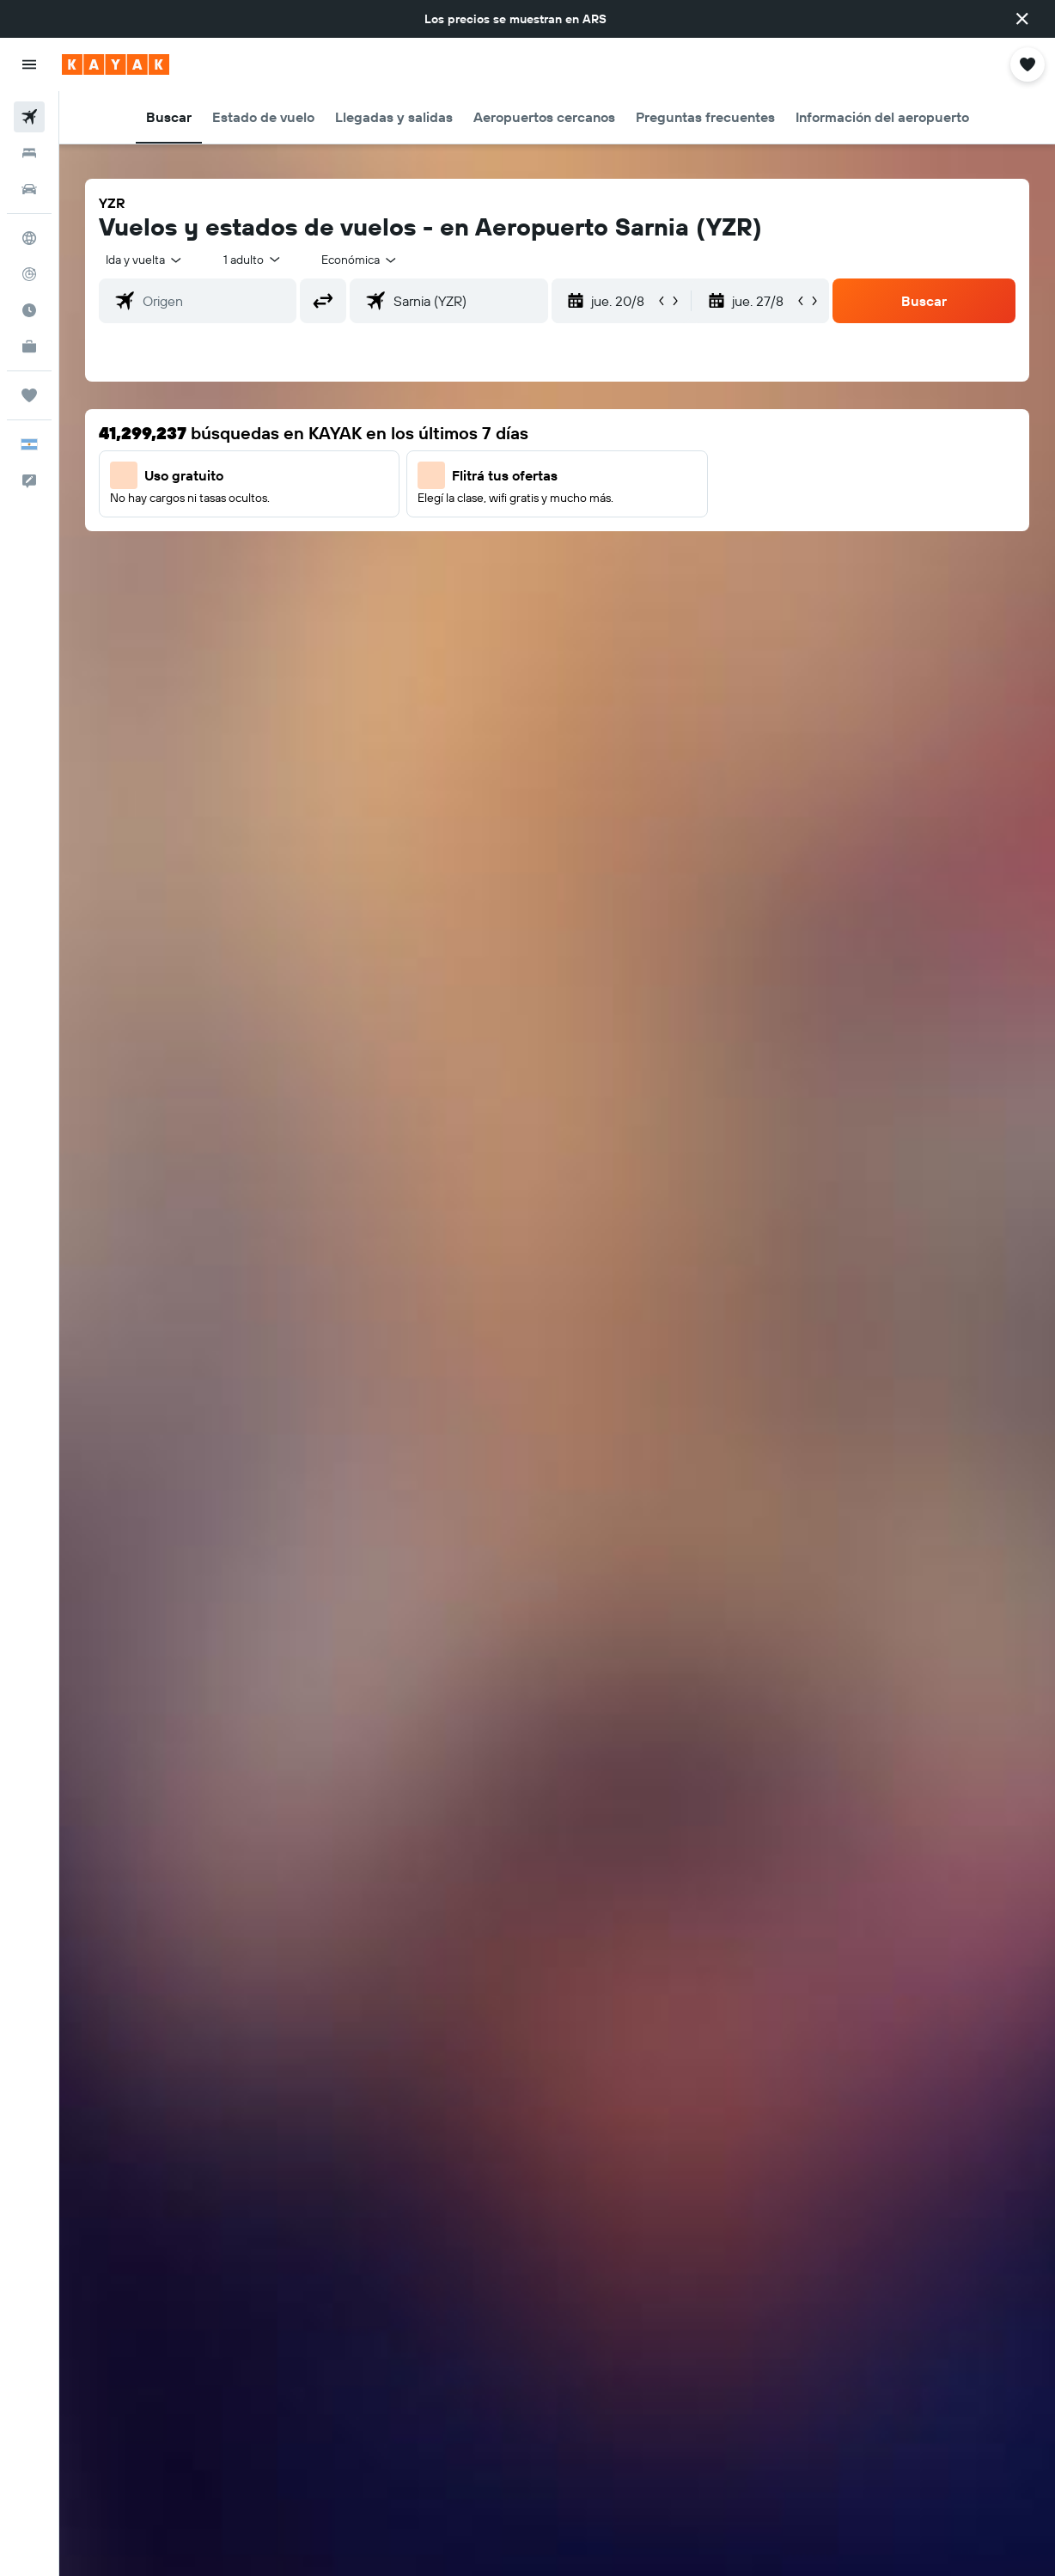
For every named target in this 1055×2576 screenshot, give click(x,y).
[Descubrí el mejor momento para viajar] (29, 310)
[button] (1022, 19)
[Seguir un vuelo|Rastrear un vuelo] (29, 274)
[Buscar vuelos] (29, 117)
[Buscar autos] (29, 189)
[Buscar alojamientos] (29, 153)
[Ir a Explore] (29, 238)
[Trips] (29, 395)
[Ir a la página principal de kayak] (115, 64)
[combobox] (360, 259)
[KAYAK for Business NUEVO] (29, 346)
